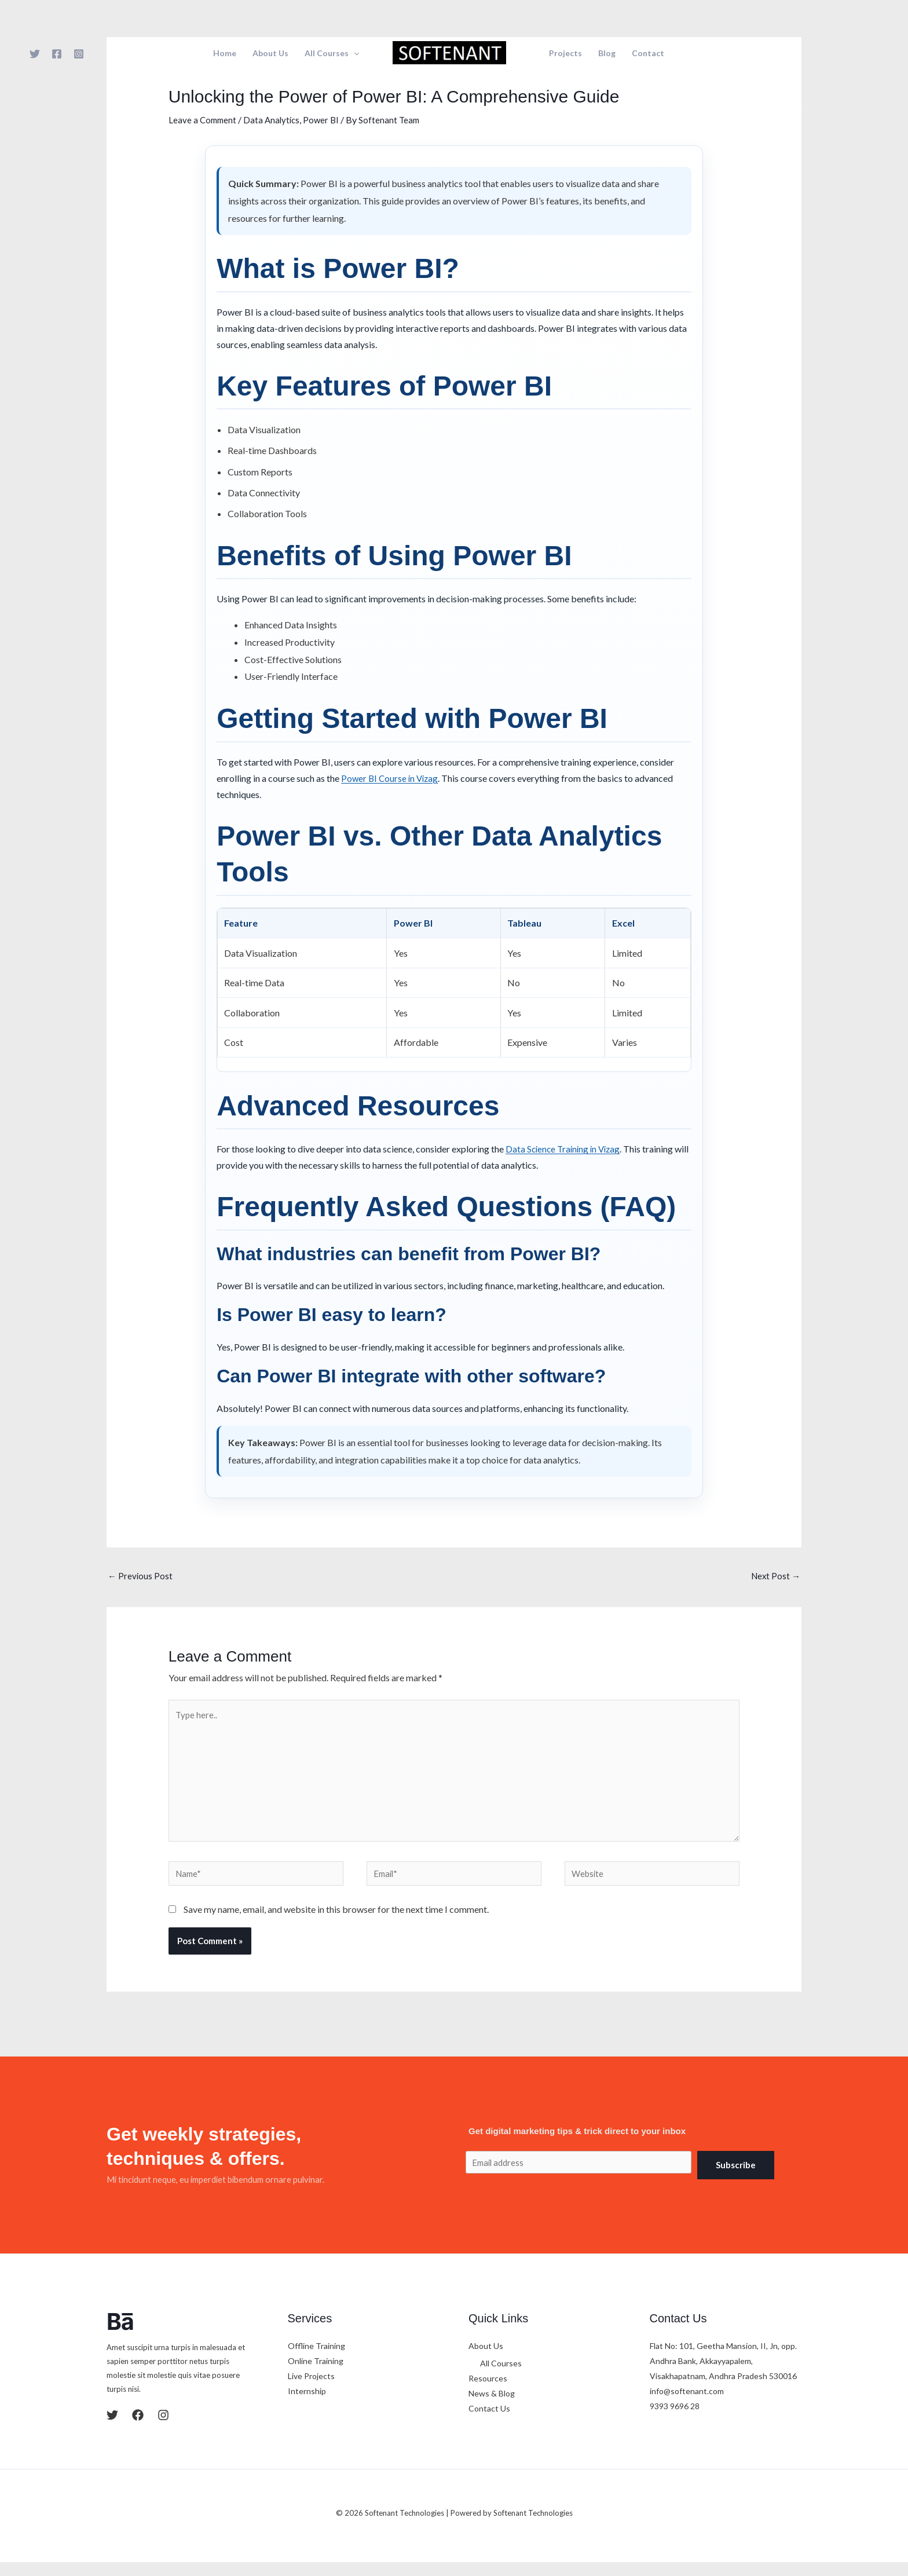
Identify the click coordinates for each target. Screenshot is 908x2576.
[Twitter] (35, 54)
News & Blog (491, 2408)
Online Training (315, 2375)
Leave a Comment (204, 119)
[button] (354, 53)
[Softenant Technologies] (449, 51)
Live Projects (311, 2390)
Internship (307, 2405)
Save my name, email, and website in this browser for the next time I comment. (336, 1923)
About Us (270, 53)
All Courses (332, 53)
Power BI (326, 119)
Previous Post (141, 1576)
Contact (648, 53)
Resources (487, 2393)
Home (224, 53)
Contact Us (489, 2423)
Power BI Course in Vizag (391, 777)
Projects (565, 53)
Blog (607, 53)
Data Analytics (275, 119)
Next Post (774, 1576)
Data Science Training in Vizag (565, 1148)
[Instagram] (79, 54)
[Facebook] (57, 54)
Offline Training (316, 2360)
